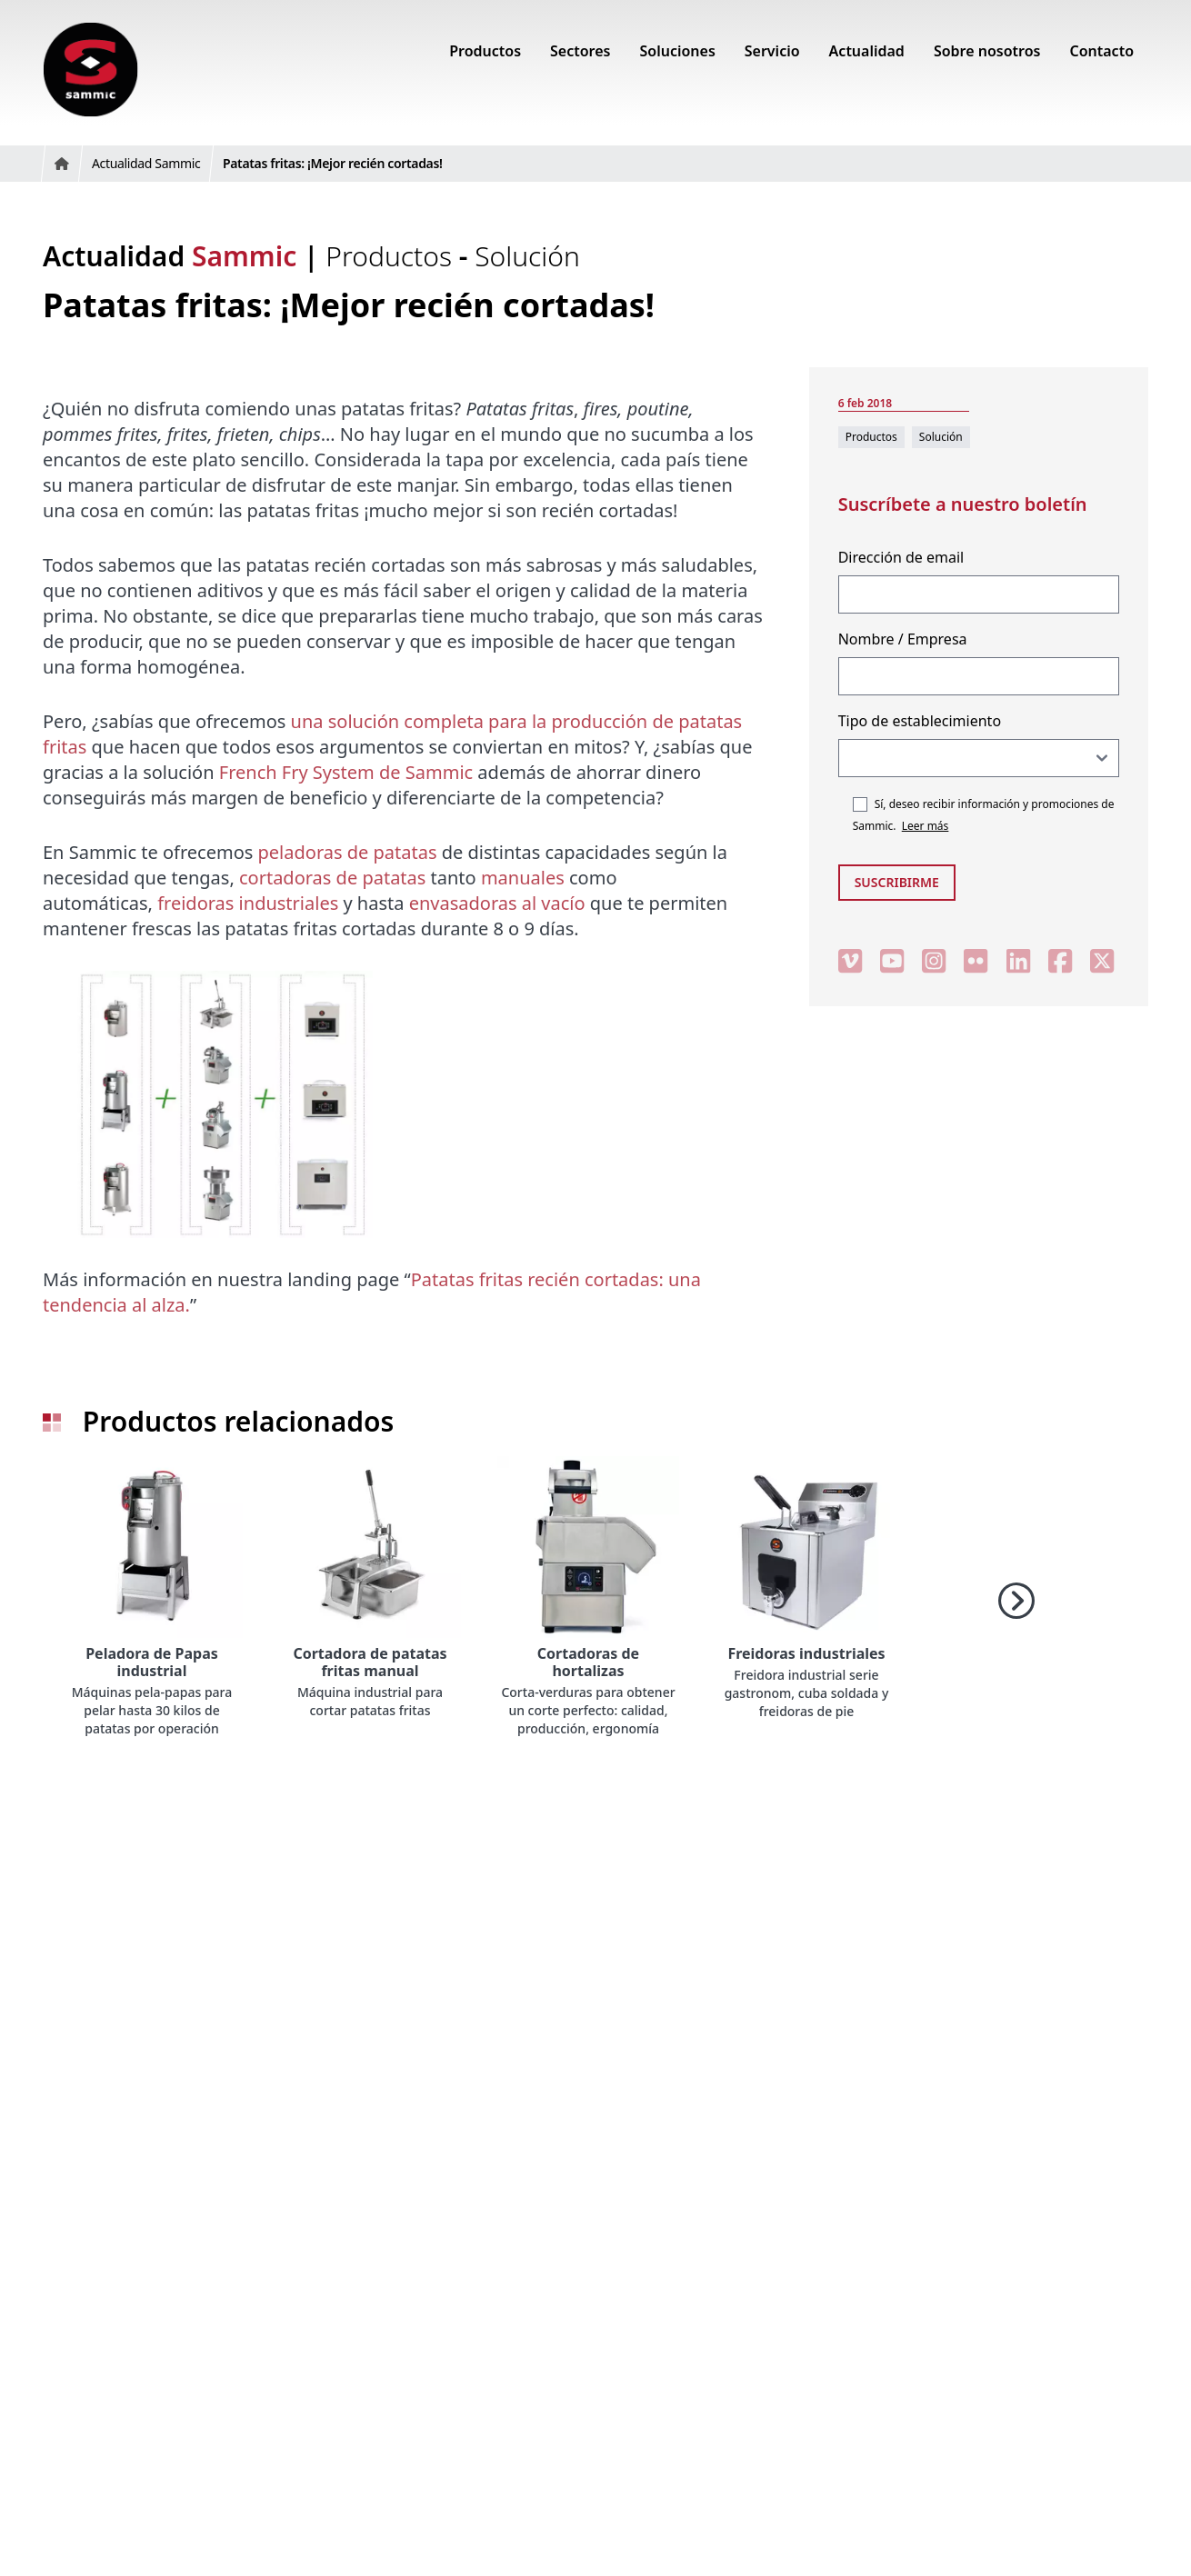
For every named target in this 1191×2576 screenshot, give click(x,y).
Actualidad (169, 256)
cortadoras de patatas (332, 877)
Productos (391, 256)
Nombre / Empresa (902, 639)
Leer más (925, 826)
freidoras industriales (247, 903)
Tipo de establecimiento (919, 721)
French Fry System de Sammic (346, 772)
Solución (527, 256)
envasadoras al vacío (497, 903)
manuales (523, 877)
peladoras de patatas (347, 852)
